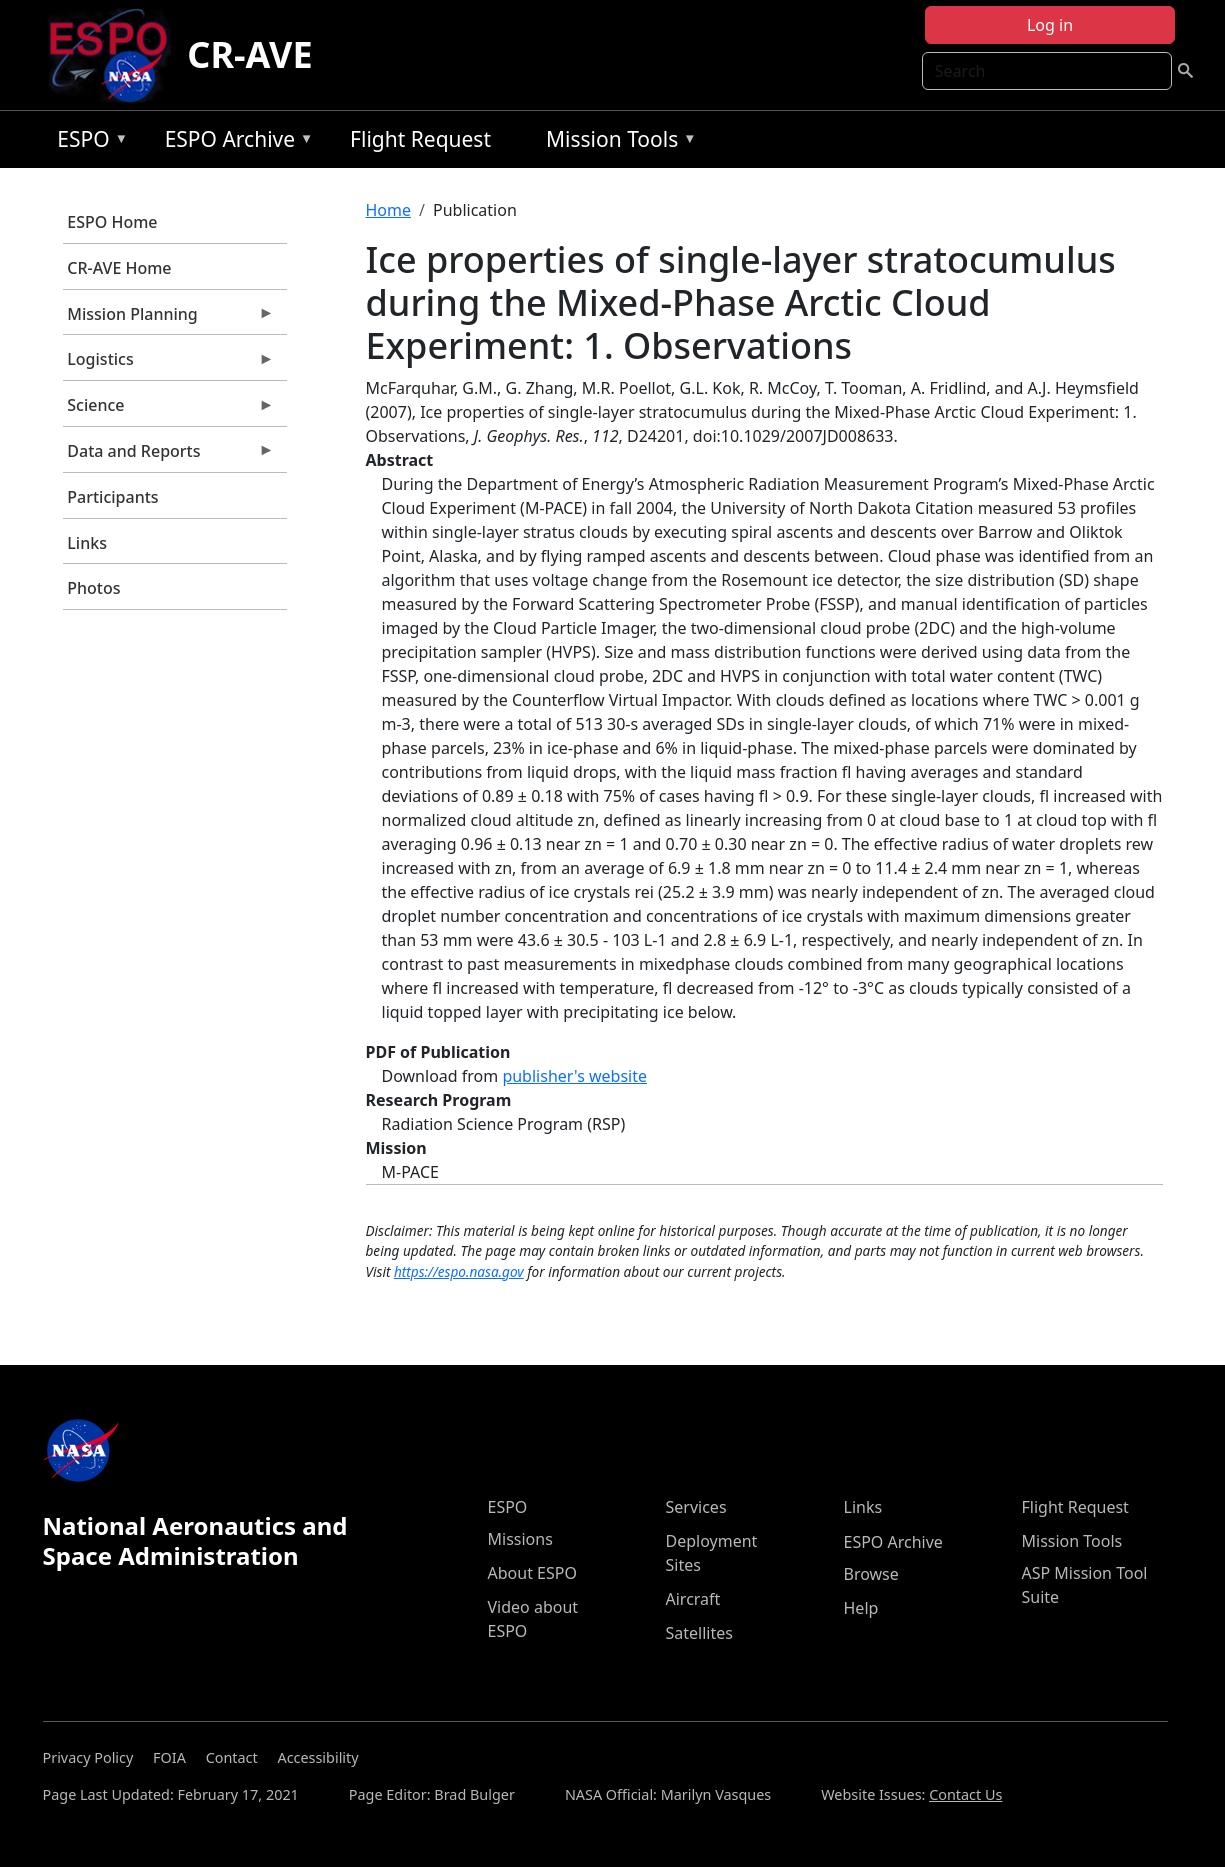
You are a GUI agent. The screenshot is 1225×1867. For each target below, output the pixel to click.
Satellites (699, 1633)
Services (696, 1507)
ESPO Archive (234, 142)
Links (87, 543)
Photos (93, 588)
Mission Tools (616, 142)
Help (861, 1608)
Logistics (169, 364)
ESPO (87, 142)
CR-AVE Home (119, 268)
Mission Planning (169, 319)
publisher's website (574, 1076)
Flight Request (420, 139)
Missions (520, 1539)
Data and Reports (169, 456)
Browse (871, 1574)
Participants (112, 497)
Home (389, 210)
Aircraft (693, 1599)
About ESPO (532, 1573)
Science (169, 410)
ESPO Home (112, 222)
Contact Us (965, 1794)
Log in (1050, 25)
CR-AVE (249, 54)
